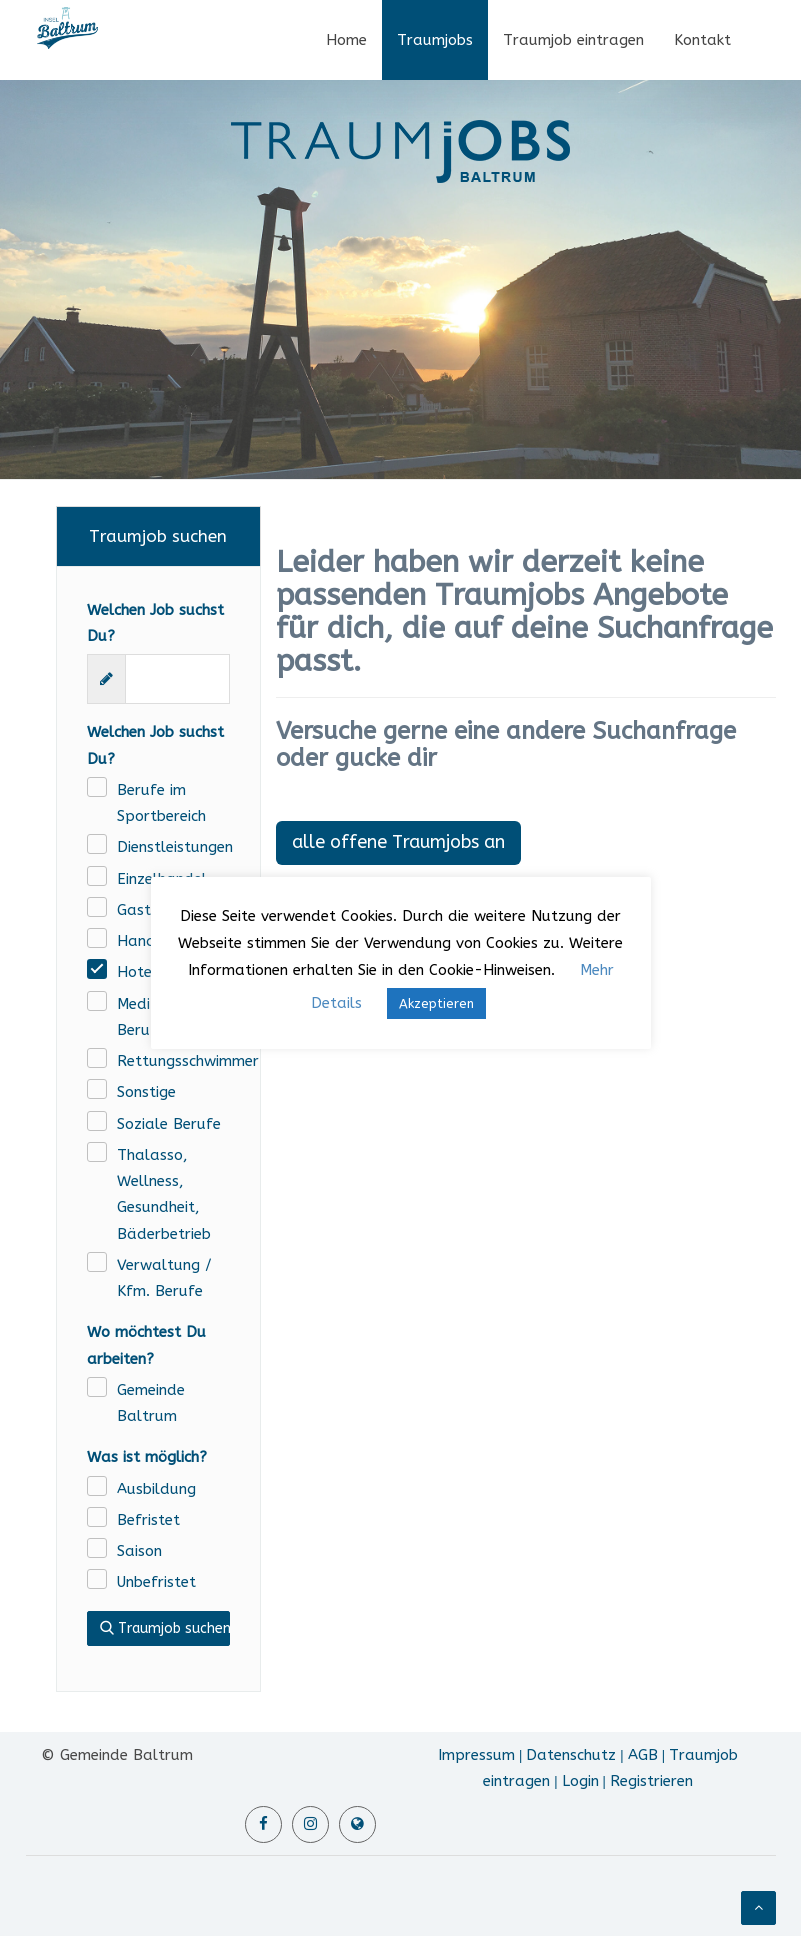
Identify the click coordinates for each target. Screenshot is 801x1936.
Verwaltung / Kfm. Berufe (164, 1278)
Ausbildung (156, 1489)
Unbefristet (156, 1582)
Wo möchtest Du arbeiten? (146, 1345)
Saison (139, 1551)
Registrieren (651, 1781)
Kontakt (702, 40)
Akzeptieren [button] (436, 1003)
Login (580, 1781)
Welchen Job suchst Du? (155, 623)
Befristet (148, 1520)
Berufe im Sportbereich (161, 803)
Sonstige (146, 1092)
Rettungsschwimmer (173, 1061)
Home (346, 40)
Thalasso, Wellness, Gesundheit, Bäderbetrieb (164, 1194)
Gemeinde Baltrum (151, 1403)
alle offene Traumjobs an (398, 842)
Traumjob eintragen (573, 40)
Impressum (476, 1755)
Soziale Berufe (169, 1124)
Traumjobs (435, 40)
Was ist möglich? (147, 1457)
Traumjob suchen (165, 1628)
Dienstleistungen (173, 847)
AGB (643, 1755)
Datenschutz (571, 1755)
